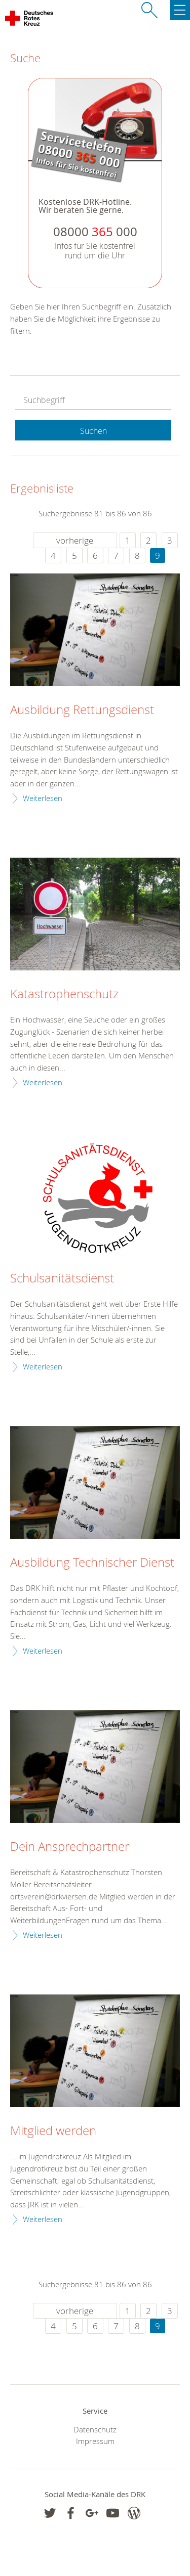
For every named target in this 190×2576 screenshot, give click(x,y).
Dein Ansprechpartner (69, 1846)
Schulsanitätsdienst (62, 1278)
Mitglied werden (53, 2131)
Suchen (93, 430)
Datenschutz (95, 2429)
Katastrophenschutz (64, 994)
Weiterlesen (42, 798)
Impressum (95, 2441)
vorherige (74, 540)
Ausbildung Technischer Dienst (92, 1562)
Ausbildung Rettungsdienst (82, 710)
